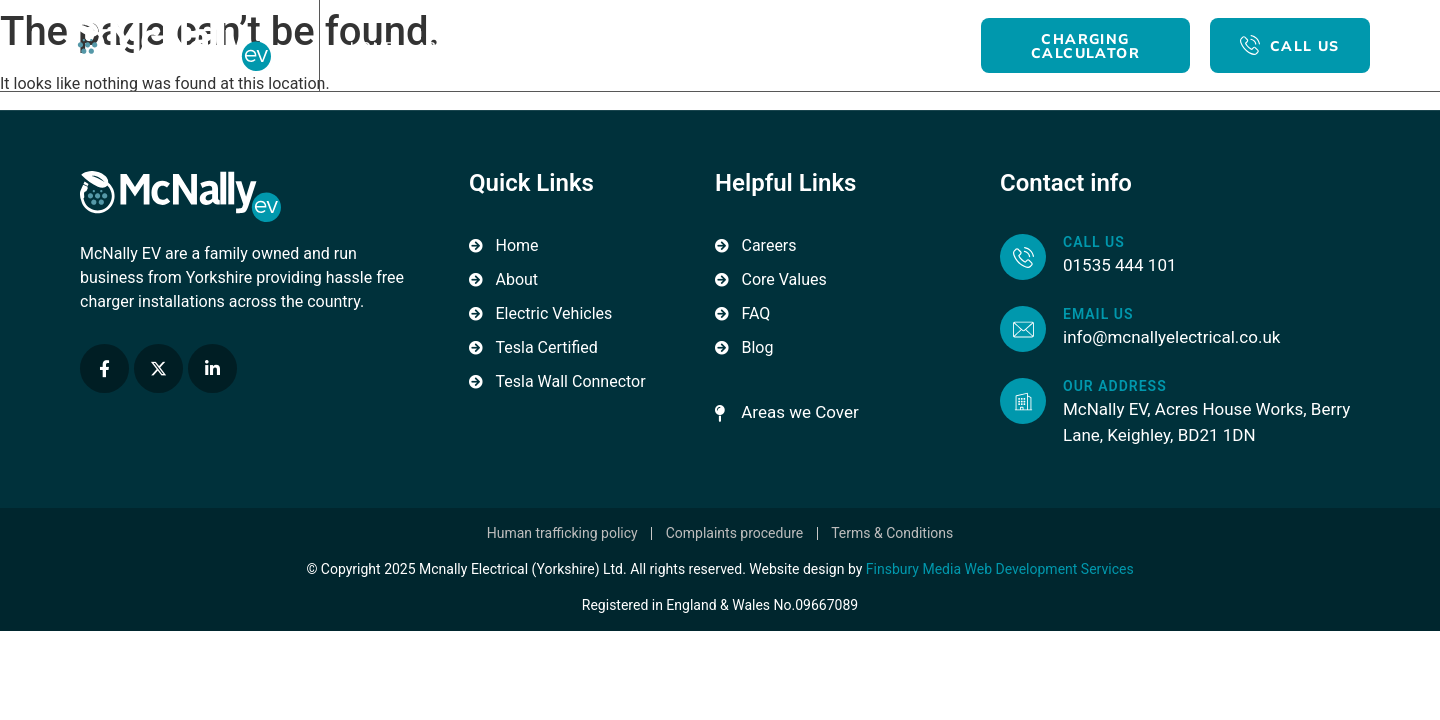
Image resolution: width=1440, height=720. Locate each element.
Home (372, 46)
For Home (555, 46)
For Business (671, 46)
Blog (768, 46)
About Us (455, 46)
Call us (1094, 242)
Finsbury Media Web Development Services (1000, 569)
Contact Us (858, 46)
